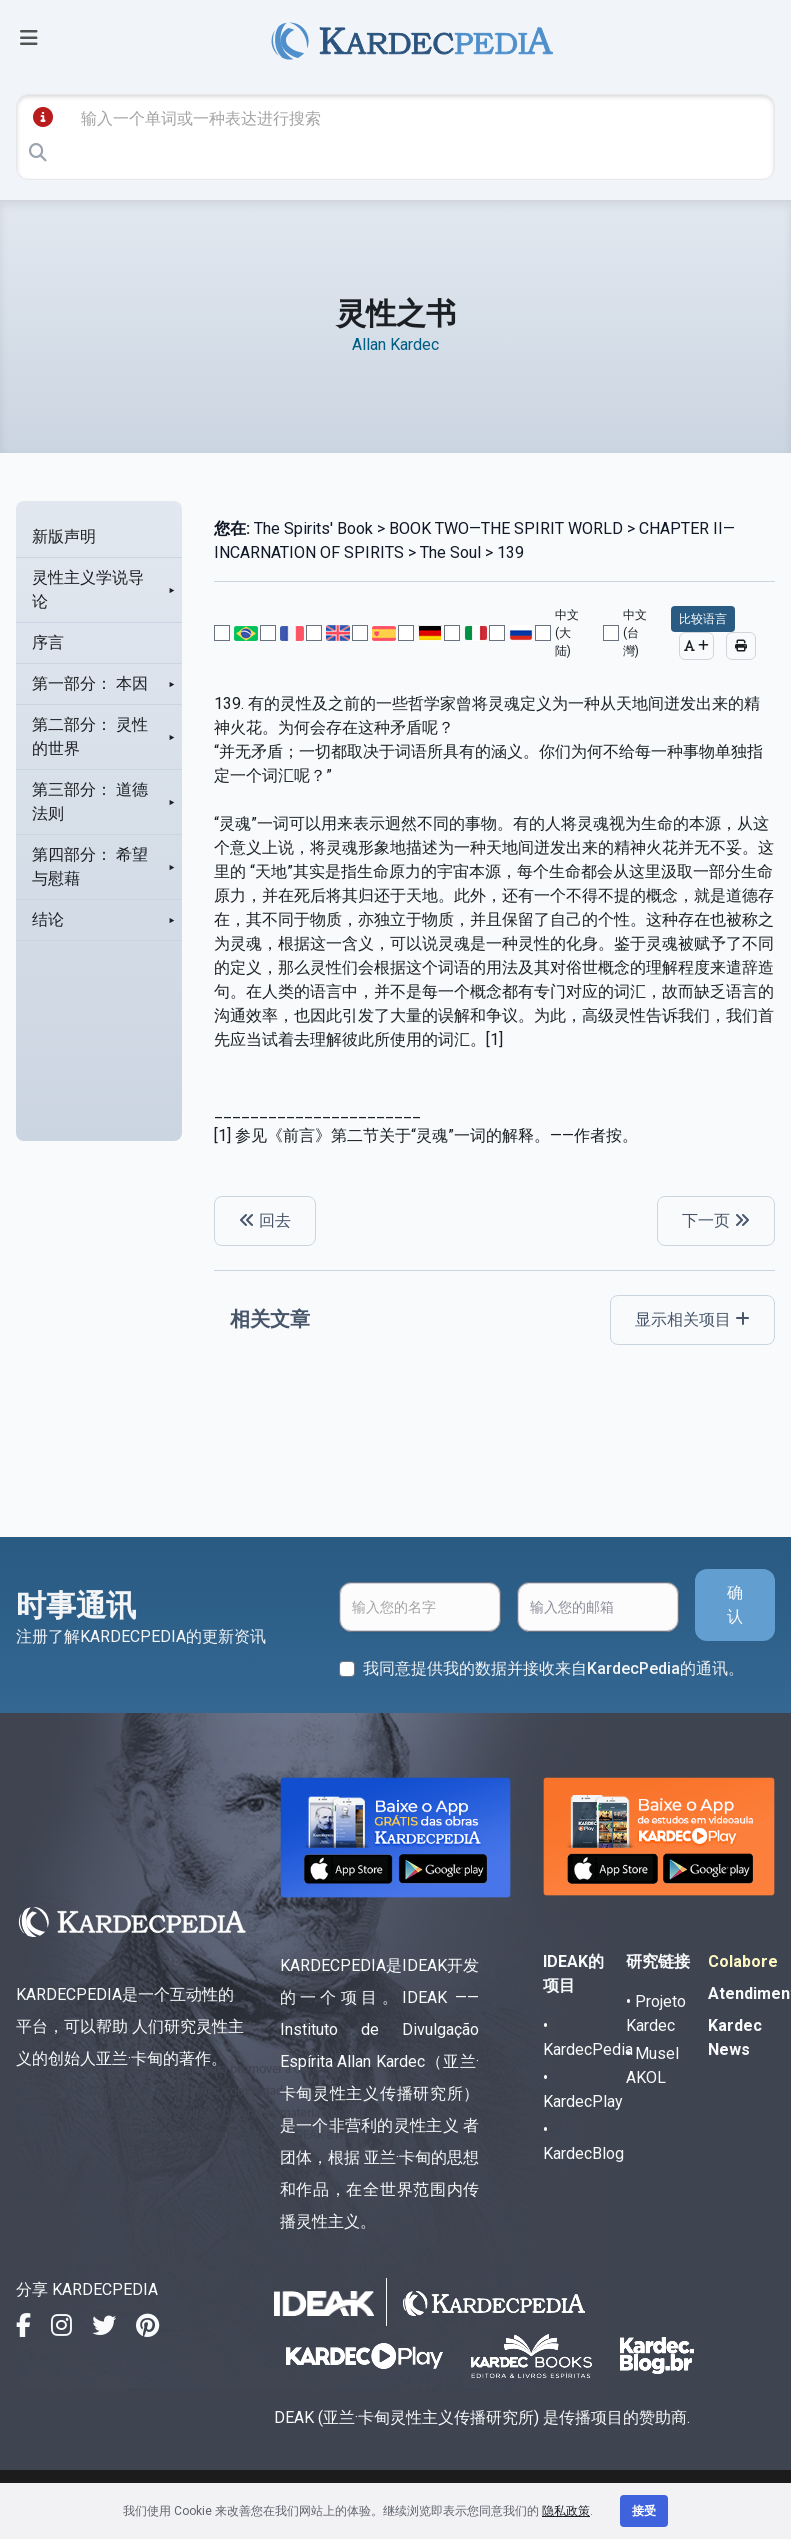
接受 (644, 2511)
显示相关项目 (692, 1319)
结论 (48, 919)
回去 (265, 1220)
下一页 (716, 1220)
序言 (48, 642)
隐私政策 (566, 2511)
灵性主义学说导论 (88, 589)
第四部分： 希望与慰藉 (90, 866)
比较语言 (703, 619)
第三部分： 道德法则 (90, 801)
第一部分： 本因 (90, 683)
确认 (735, 1604)
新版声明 (64, 536)
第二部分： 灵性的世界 (90, 736)
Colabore (743, 1961)
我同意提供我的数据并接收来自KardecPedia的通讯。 (553, 1668)
